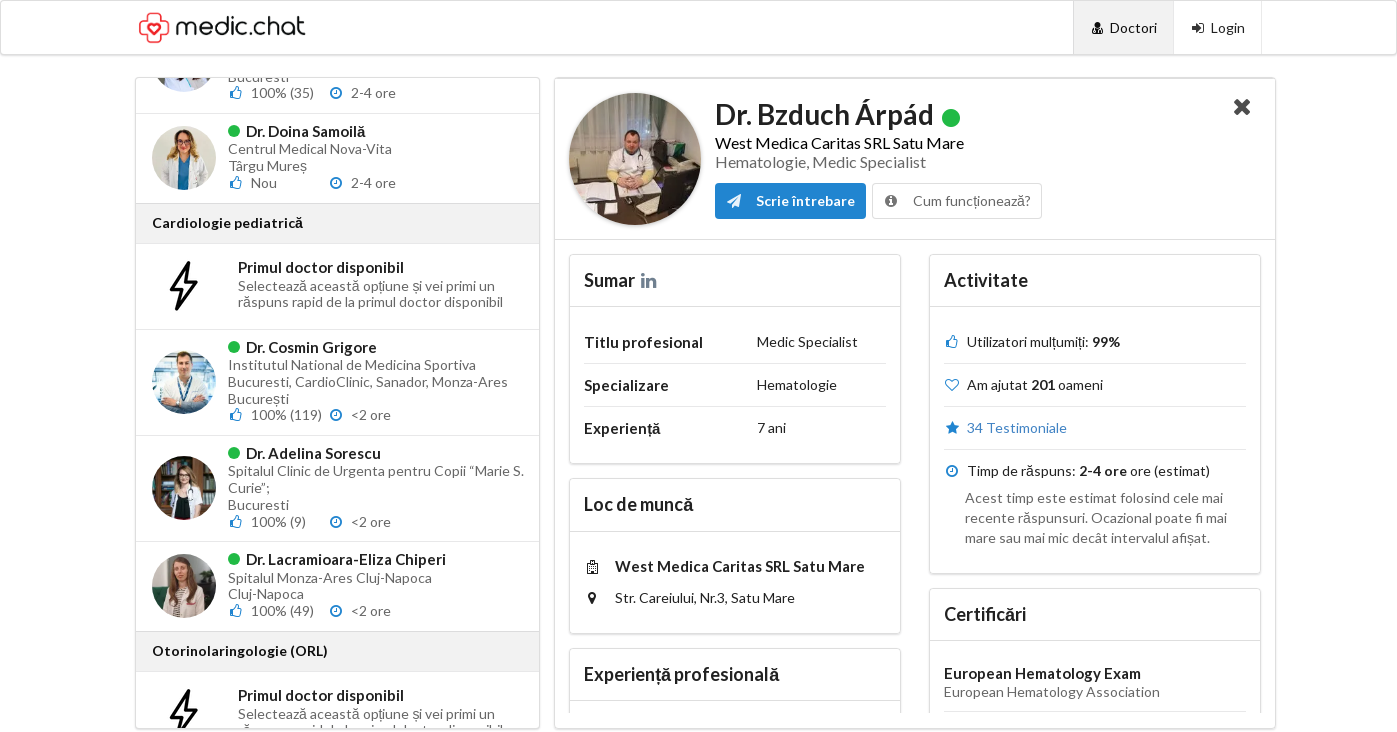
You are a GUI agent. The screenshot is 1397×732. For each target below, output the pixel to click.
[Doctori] (1123, 27)
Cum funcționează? (957, 200)
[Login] (1217, 27)
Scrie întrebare (790, 200)
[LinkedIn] (650, 280)
